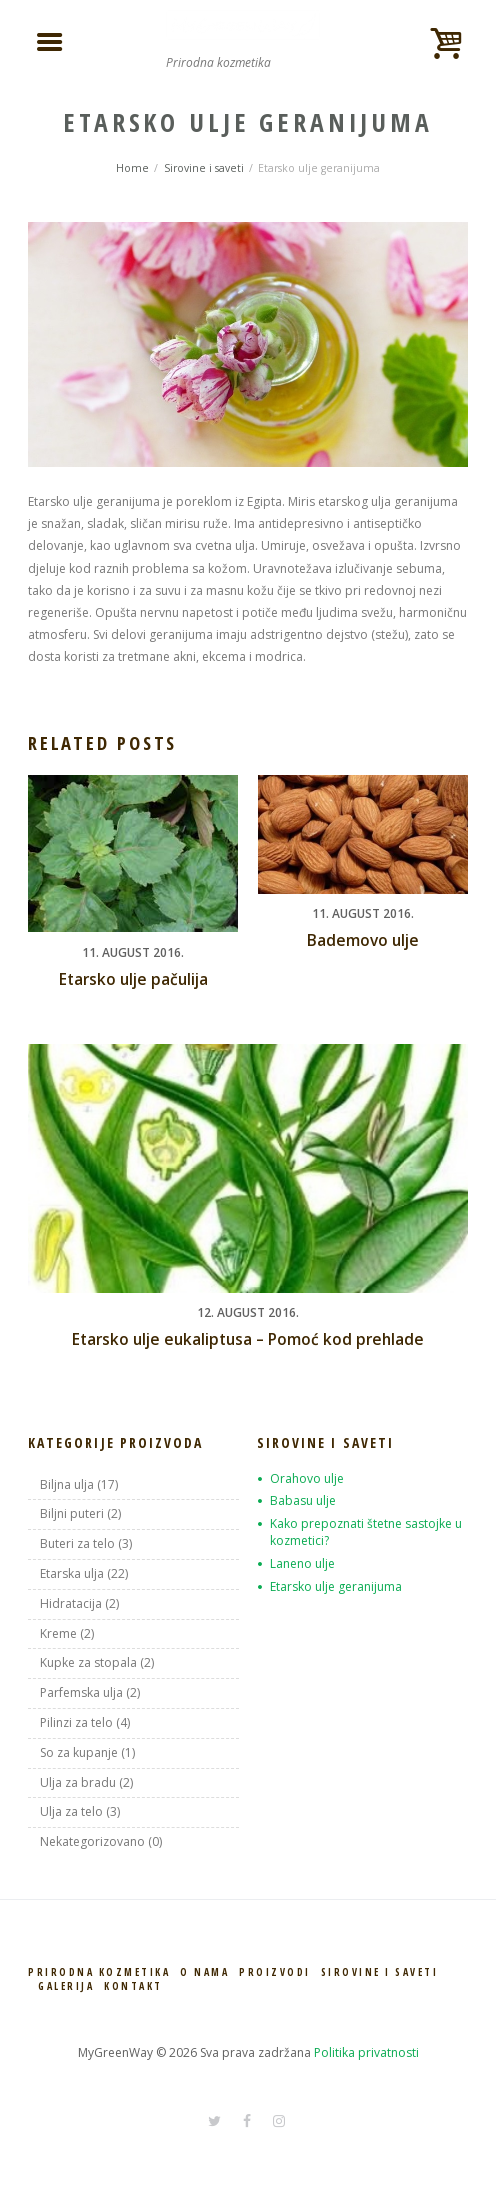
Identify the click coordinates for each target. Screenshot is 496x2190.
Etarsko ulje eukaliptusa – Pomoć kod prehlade (248, 1339)
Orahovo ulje (307, 1478)
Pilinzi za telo (76, 1722)
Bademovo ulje (363, 940)
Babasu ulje (303, 1500)
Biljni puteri (72, 1513)
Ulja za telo (71, 1811)
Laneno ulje (302, 1563)
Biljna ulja (67, 1484)
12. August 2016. (248, 1312)
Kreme (58, 1633)
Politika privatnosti (366, 2052)
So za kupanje (79, 1752)
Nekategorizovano (92, 1841)
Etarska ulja (72, 1573)
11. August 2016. (133, 952)
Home (132, 168)
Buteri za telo (77, 1543)
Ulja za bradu (78, 1782)
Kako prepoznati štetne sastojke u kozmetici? (366, 1532)
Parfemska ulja (81, 1692)
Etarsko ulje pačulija (133, 979)
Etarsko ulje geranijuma (336, 1586)
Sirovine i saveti (204, 168)
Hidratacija (71, 1603)
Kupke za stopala (88, 1662)
